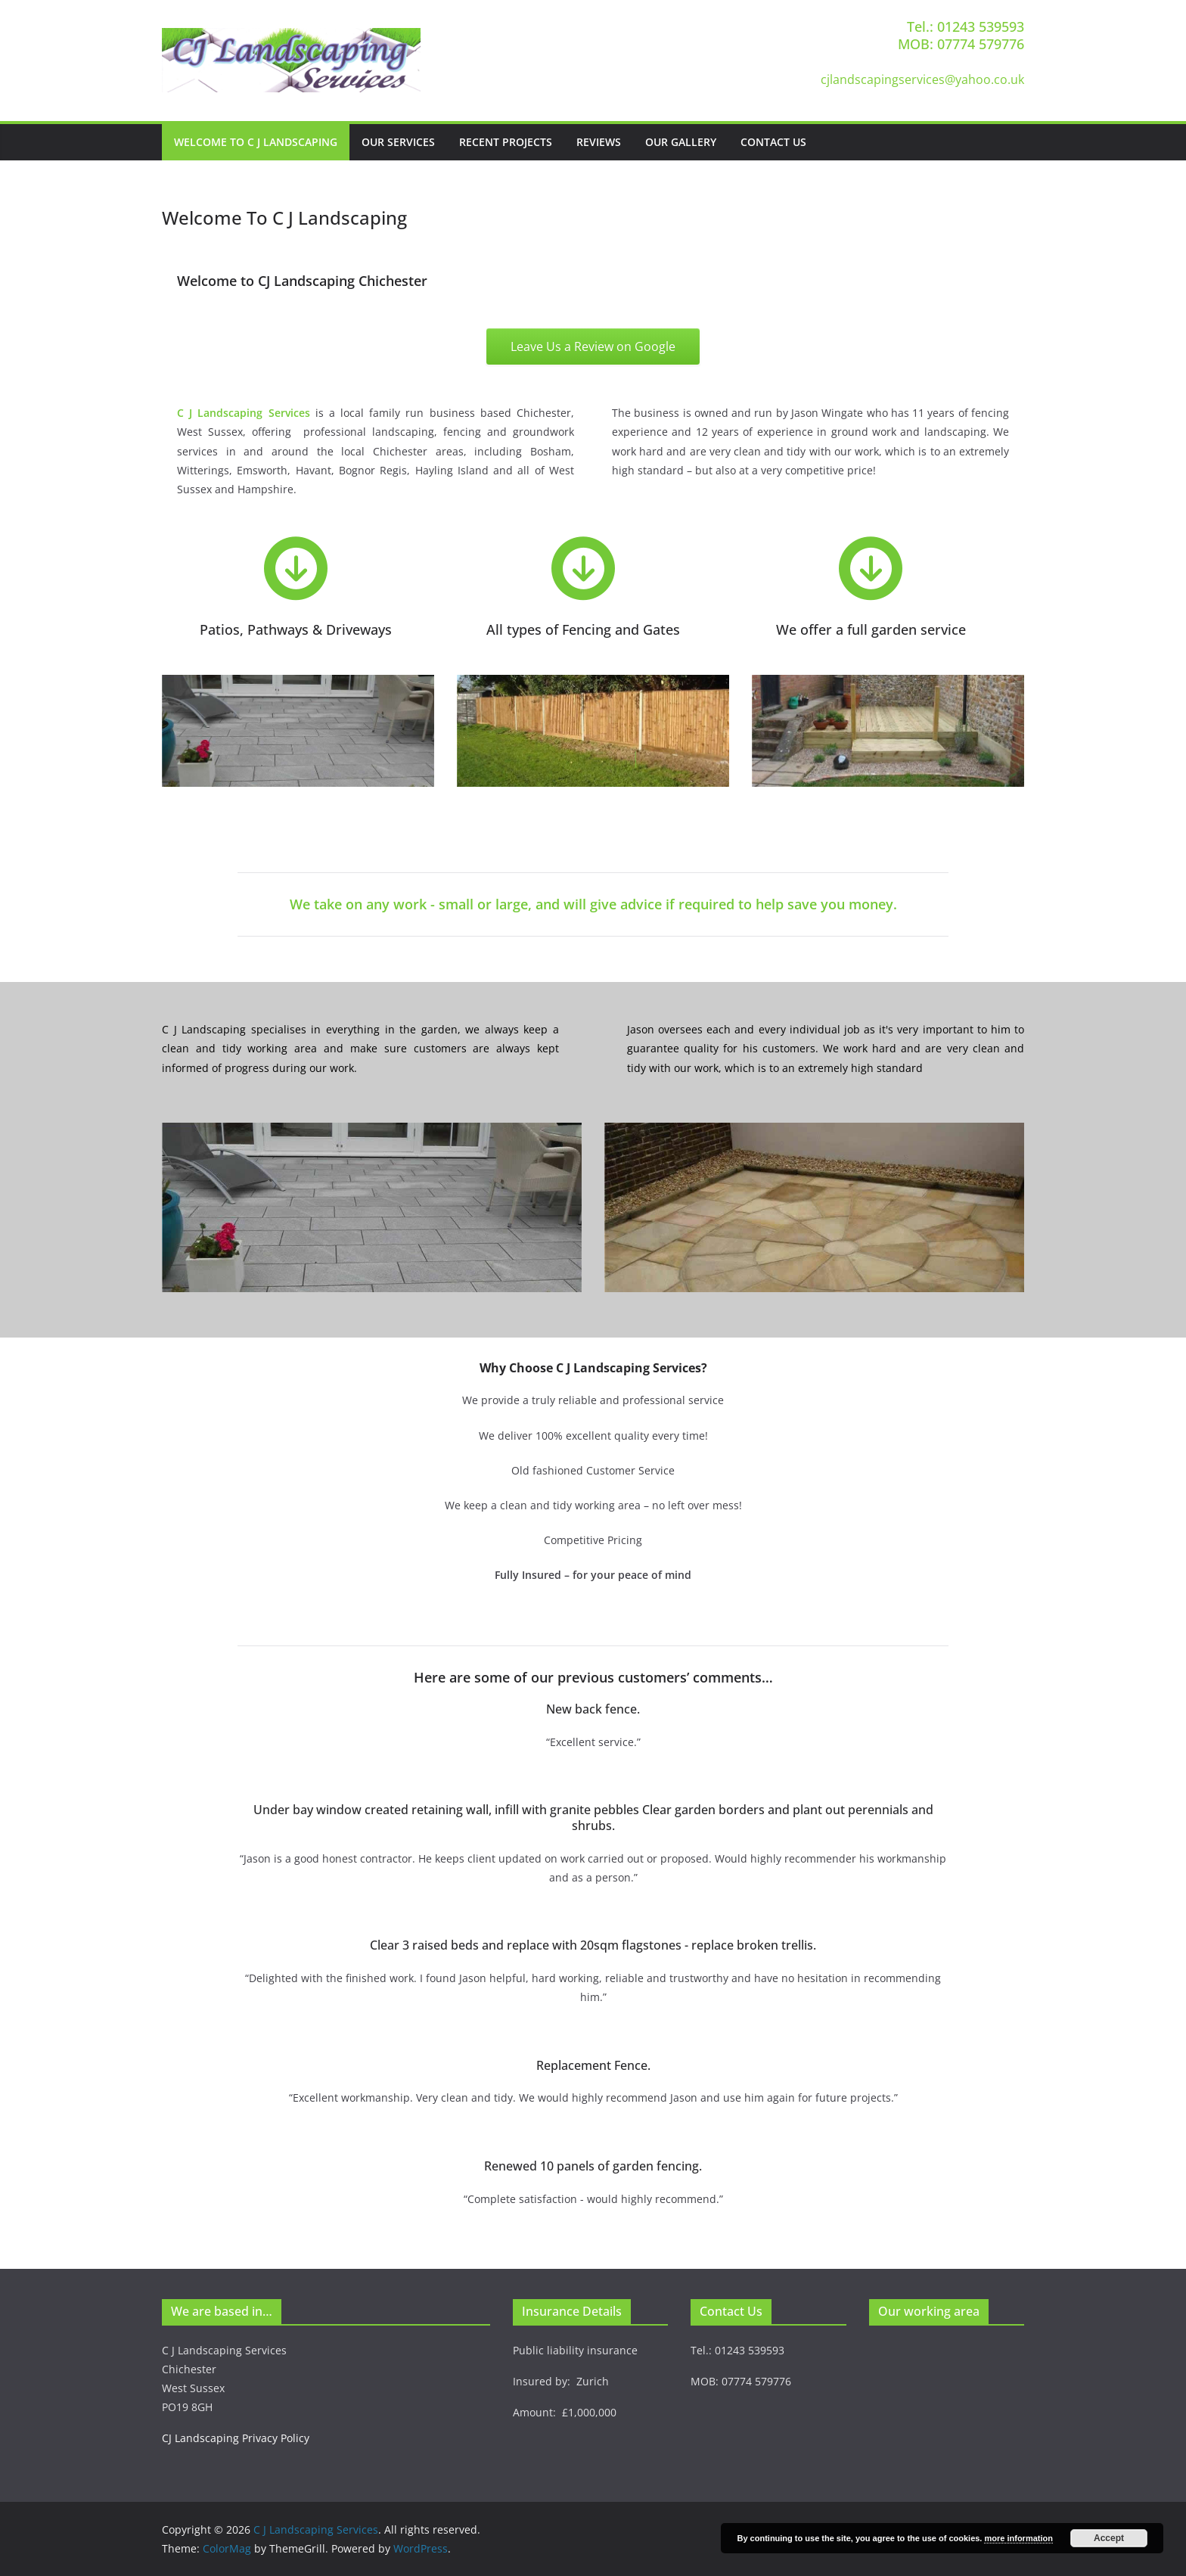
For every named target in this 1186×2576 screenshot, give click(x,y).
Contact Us (773, 142)
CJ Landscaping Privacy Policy (235, 2438)
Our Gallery (680, 142)
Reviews (598, 142)
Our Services (398, 142)
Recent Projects (505, 142)
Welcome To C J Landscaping (255, 142)
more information (1018, 2538)
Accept (1109, 2538)
